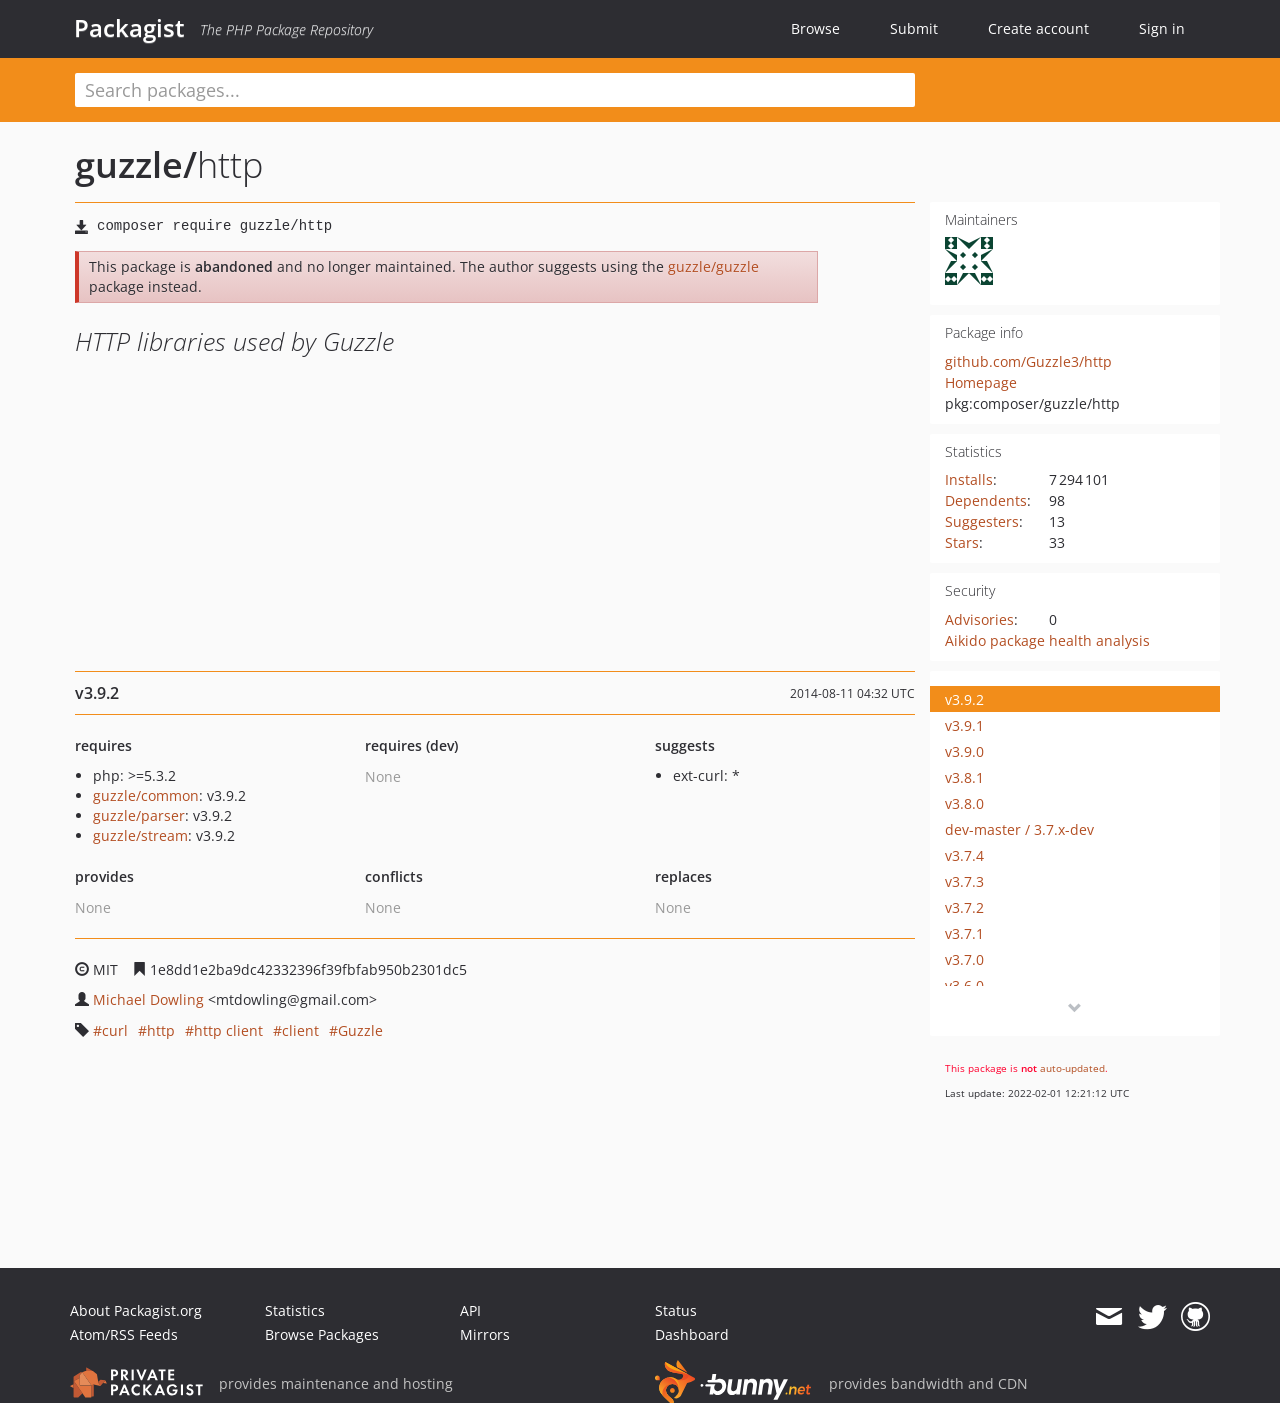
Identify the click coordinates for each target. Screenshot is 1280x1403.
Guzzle (360, 1030)
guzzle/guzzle (713, 266)
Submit (914, 28)
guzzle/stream (140, 835)
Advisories (979, 619)
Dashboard (692, 1334)
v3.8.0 (964, 803)
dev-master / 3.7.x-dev (1019, 829)
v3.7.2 (964, 907)
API (470, 1310)
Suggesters (982, 521)
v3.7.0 (964, 959)
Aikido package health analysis (1047, 640)
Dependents (986, 500)
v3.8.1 (964, 777)
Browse (815, 28)
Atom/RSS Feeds (124, 1334)
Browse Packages (322, 1334)
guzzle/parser (139, 815)
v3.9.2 (964, 699)
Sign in (1162, 28)
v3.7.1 (964, 933)
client (300, 1030)
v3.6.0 (964, 985)
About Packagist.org (136, 1310)
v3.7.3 (964, 881)
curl (115, 1030)
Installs (969, 479)
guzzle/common (146, 795)
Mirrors (485, 1334)
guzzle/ (136, 164)
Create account (1038, 28)
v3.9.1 (964, 725)
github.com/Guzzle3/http (1028, 361)
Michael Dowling (148, 999)
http (161, 1030)
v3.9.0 (964, 751)
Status (676, 1310)
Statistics (295, 1310)
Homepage (981, 382)
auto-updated (1072, 1068)
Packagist (129, 28)
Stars (962, 542)
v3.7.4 (964, 855)
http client (228, 1030)
